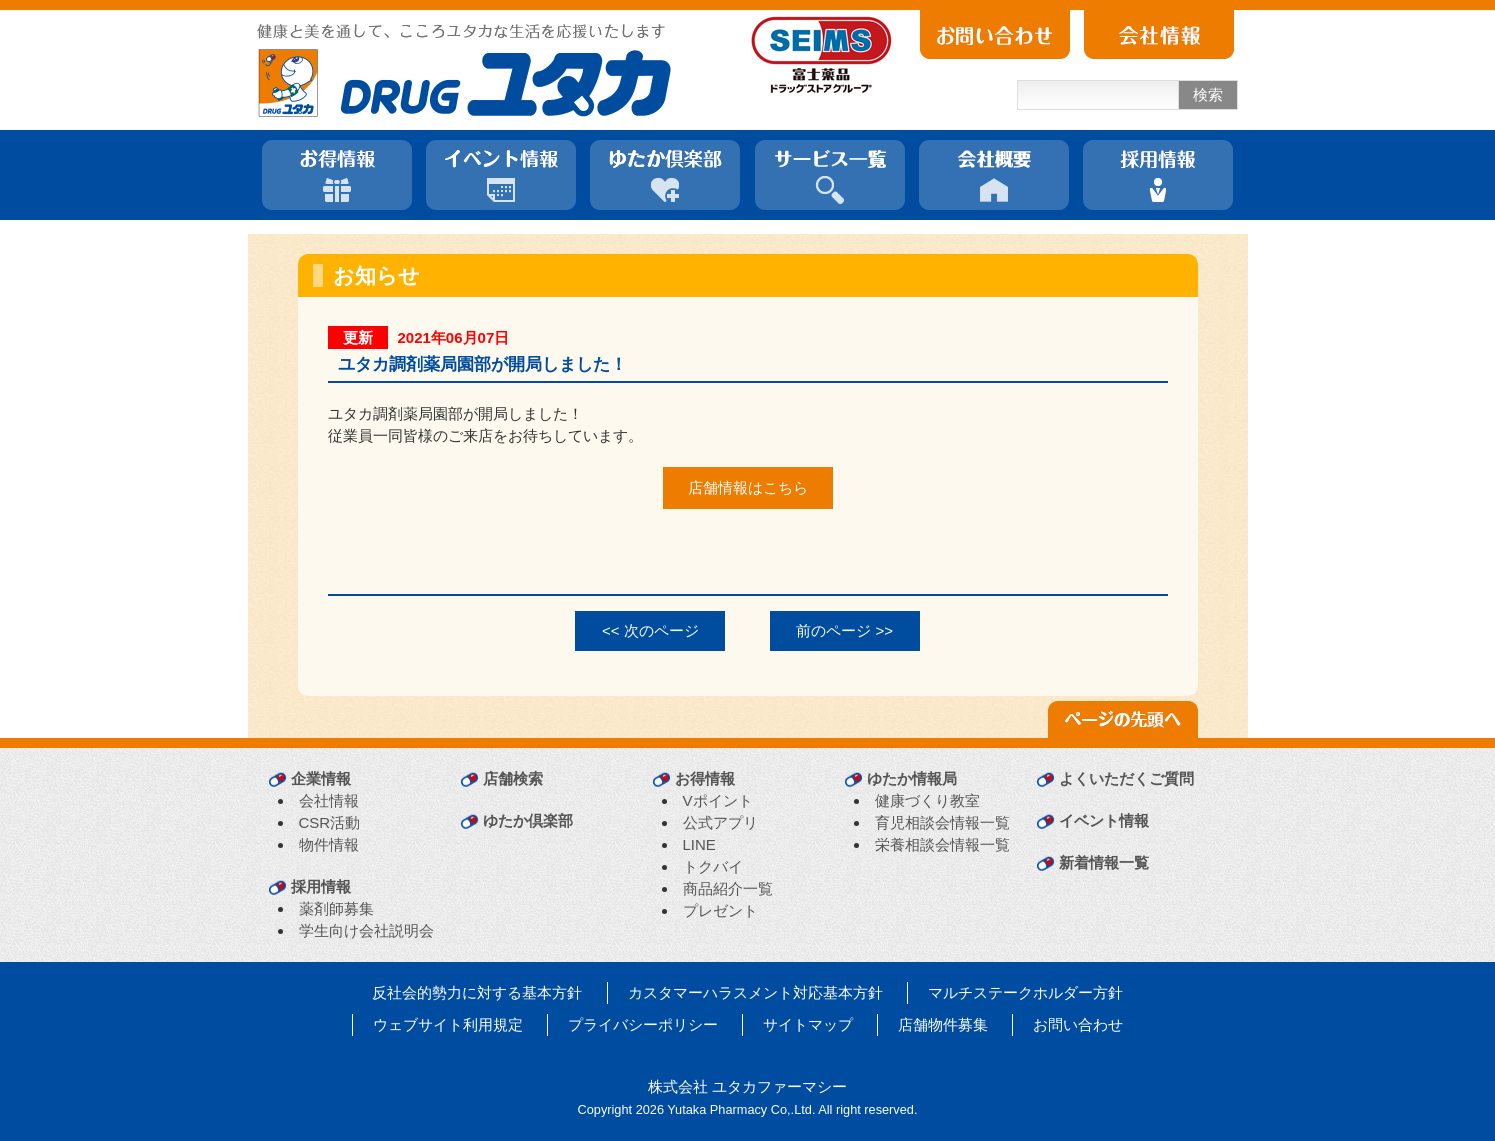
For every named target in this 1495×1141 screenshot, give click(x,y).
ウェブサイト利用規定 (448, 1024)
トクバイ (713, 866)
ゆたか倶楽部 (528, 820)
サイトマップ (808, 1024)
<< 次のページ (650, 630)
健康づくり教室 (927, 800)
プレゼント (720, 910)
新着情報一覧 (1104, 862)
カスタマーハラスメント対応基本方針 (755, 992)
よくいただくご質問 (1126, 778)
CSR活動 (330, 822)
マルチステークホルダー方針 (1025, 992)
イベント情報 (1104, 820)
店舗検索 (513, 778)
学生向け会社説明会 (366, 930)
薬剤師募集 (336, 908)
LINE (699, 844)
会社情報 (329, 800)
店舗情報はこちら (748, 487)
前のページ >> (844, 630)
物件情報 (329, 844)
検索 (1208, 94)
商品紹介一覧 (728, 888)
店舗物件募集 (943, 1024)
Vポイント (718, 800)
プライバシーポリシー (643, 1024)
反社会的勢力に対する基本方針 (477, 992)
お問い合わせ (1078, 1024)
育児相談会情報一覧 (942, 822)
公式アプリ (720, 822)
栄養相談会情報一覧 (942, 844)
